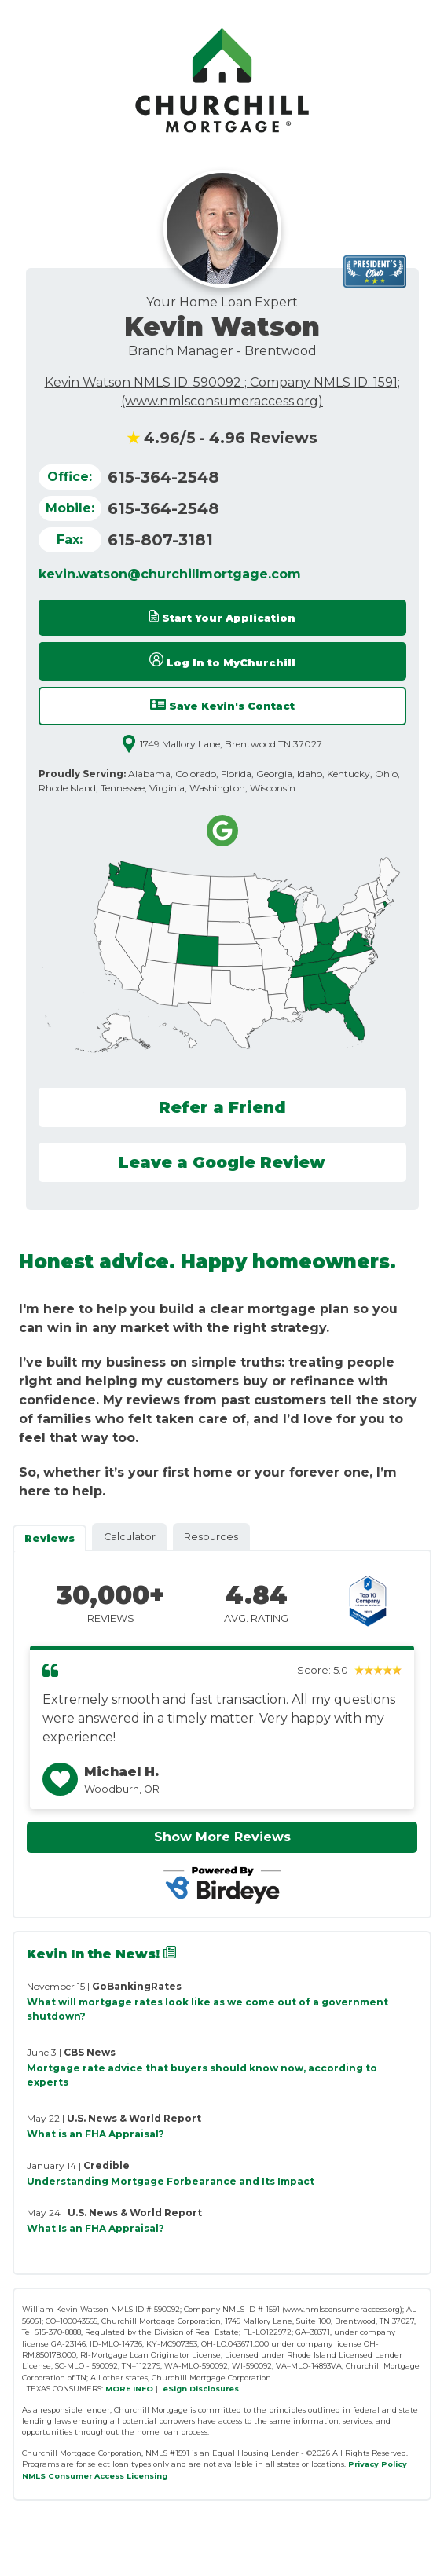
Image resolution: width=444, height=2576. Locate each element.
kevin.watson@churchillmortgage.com (170, 574)
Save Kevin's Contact (222, 705)
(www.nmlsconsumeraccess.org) (222, 401)
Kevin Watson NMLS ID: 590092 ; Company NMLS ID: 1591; (222, 382)
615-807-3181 (160, 539)
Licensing (147, 2475)
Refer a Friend (222, 1107)
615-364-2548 (163, 477)
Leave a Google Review (222, 1162)
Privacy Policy (377, 2464)
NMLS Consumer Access (73, 2475)
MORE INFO (129, 2388)
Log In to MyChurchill (222, 660)
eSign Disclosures (201, 2388)
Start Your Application (222, 617)
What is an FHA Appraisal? (95, 2134)
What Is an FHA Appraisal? (95, 2228)
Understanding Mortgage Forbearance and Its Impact (170, 2181)
